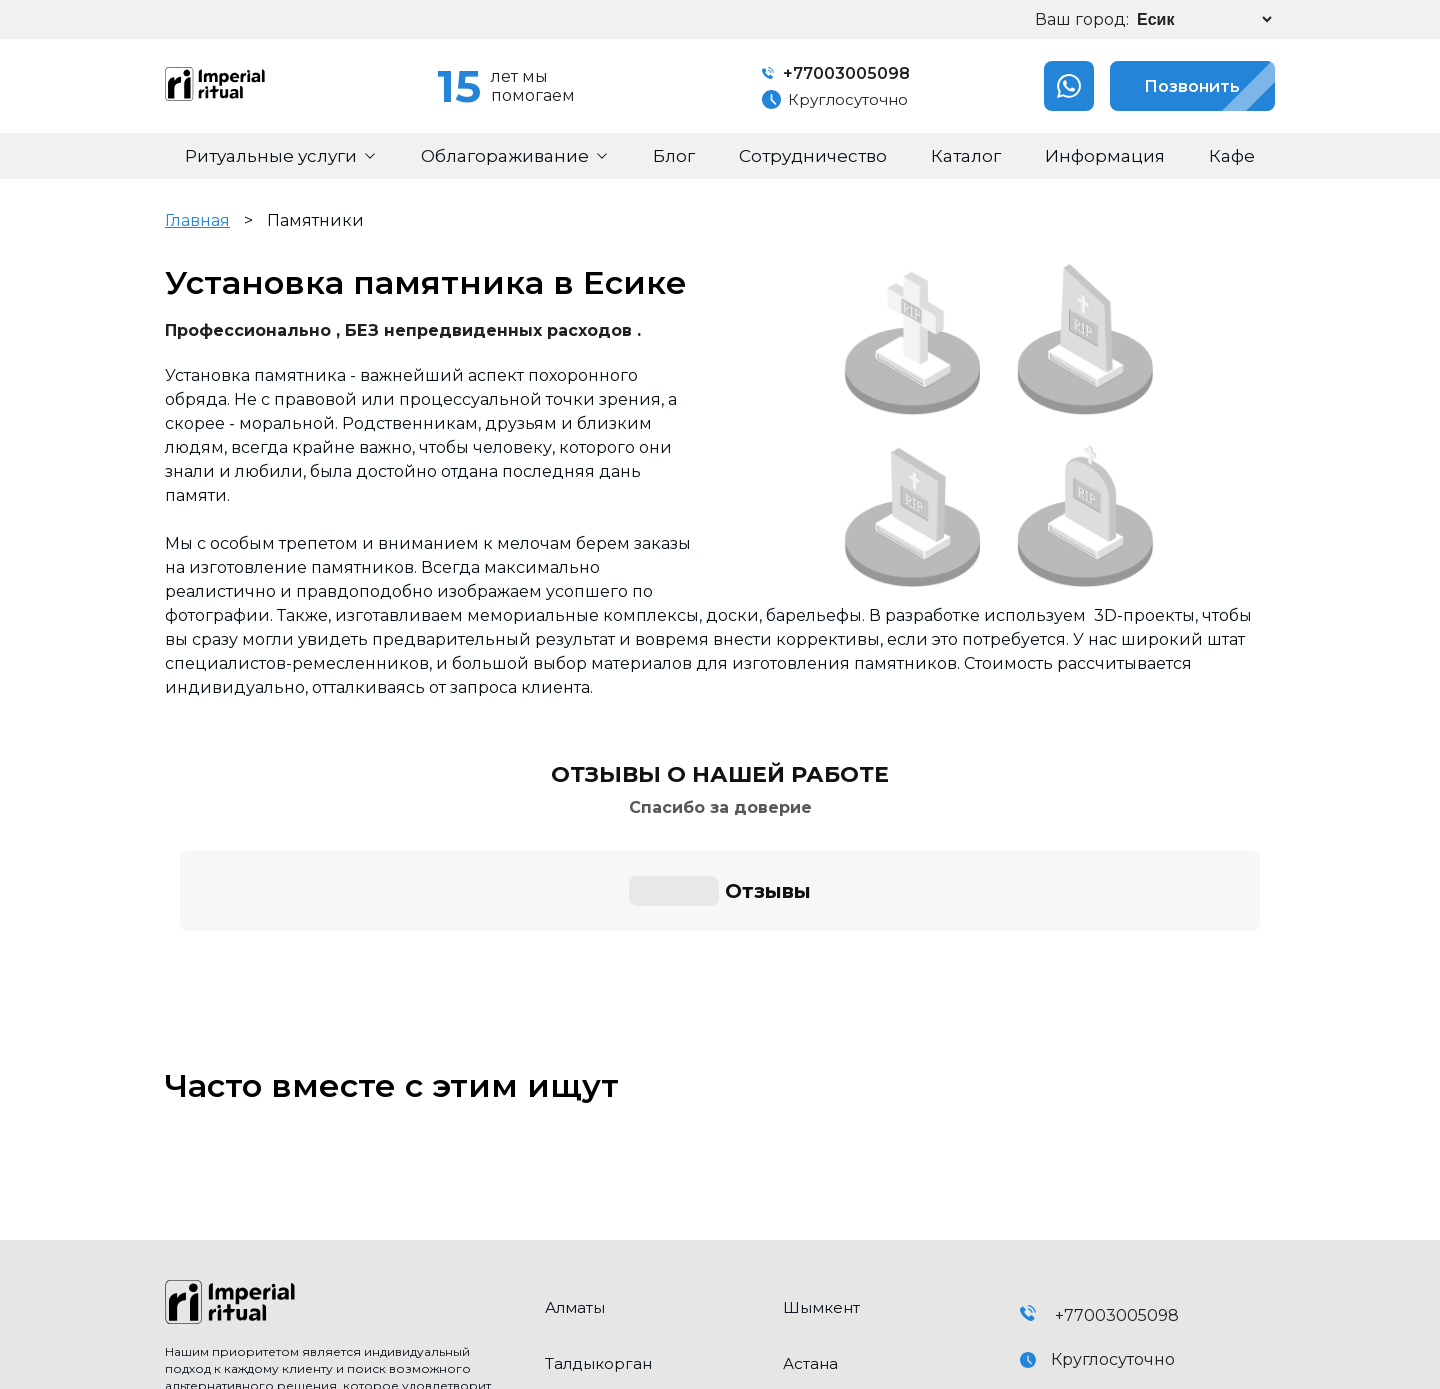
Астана (810, 1172)
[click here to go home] (340, 1113)
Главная (197, 220)
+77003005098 (833, 73)
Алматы (575, 1116)
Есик (564, 1284)
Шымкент (821, 1116)
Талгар (810, 1228)
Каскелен (583, 1228)
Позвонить (1173, 86)
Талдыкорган (598, 1172)
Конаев (813, 1284)
